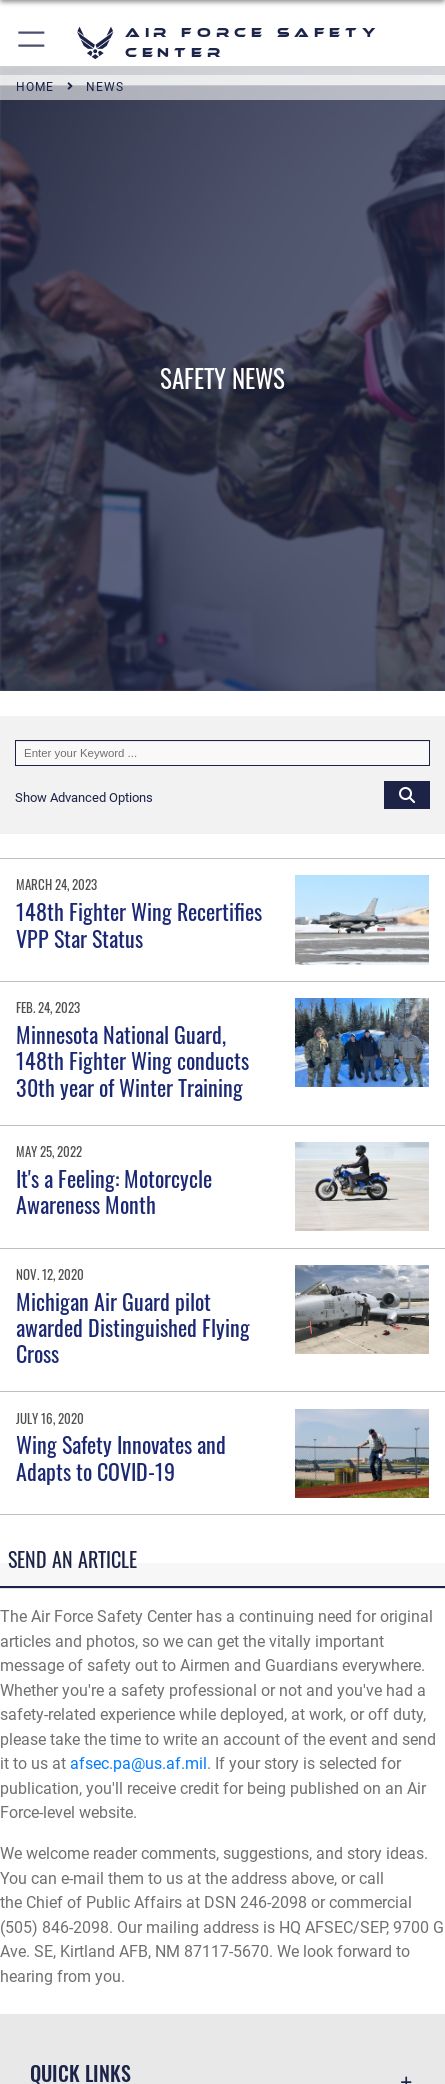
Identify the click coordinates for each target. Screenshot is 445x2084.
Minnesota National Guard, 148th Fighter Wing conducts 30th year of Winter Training (132, 1060)
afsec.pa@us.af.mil (138, 1763)
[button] (32, 42)
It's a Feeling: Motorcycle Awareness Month (114, 1191)
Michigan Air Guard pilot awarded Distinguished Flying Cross (133, 1327)
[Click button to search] (407, 794)
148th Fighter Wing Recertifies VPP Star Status (139, 924)
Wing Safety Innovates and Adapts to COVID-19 (121, 1457)
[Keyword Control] (222, 753)
